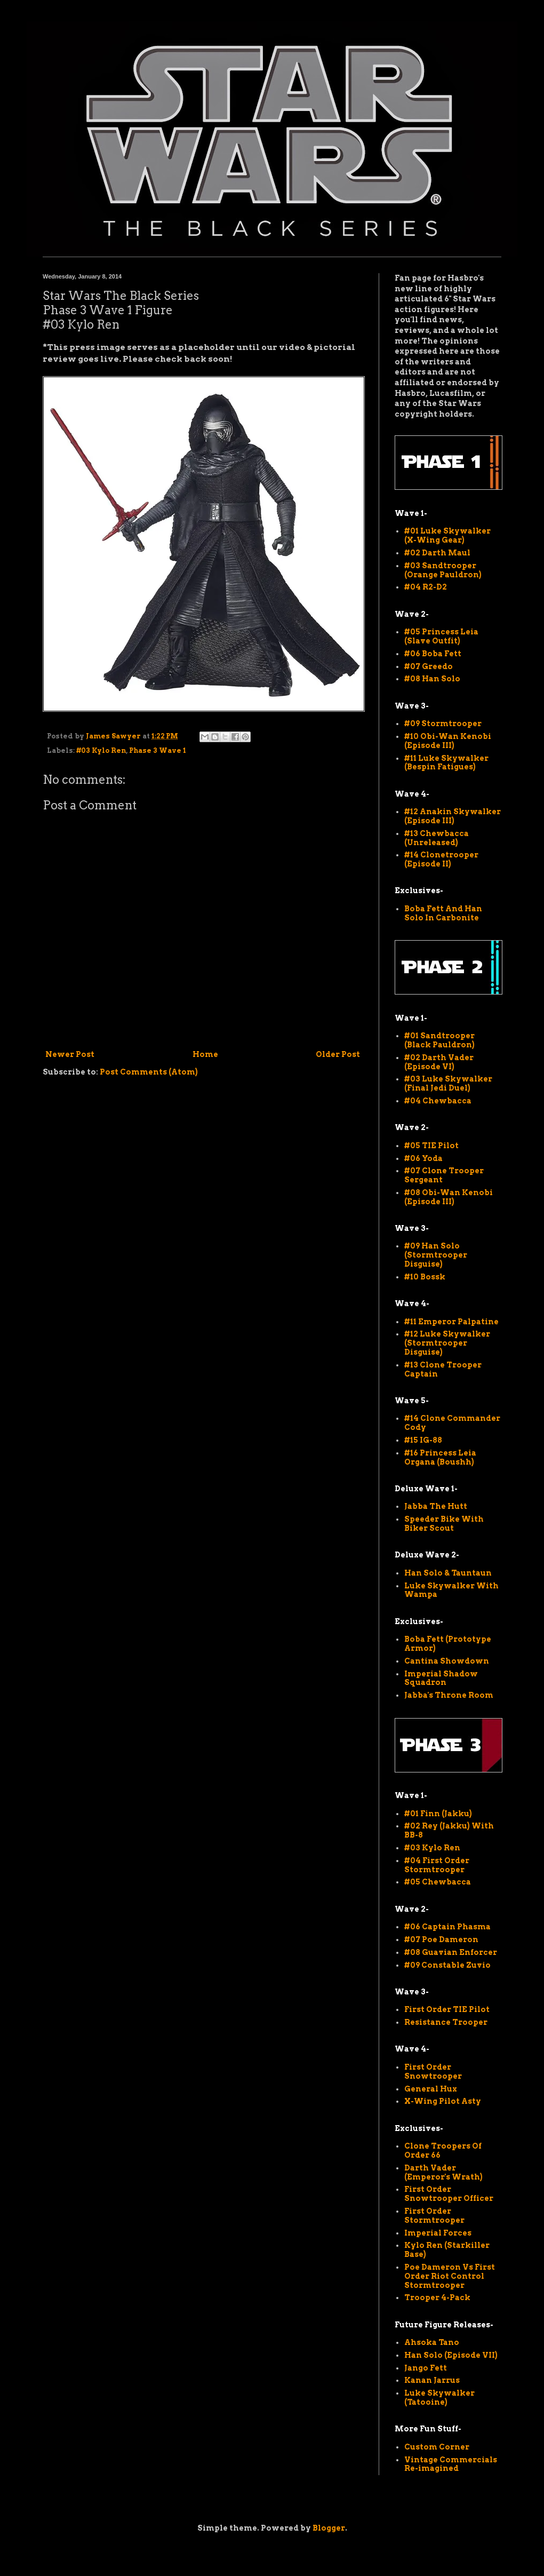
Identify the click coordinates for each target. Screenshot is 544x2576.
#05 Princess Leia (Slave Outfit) (441, 636)
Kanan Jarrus (432, 2380)
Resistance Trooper (445, 2022)
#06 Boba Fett (432, 653)
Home (205, 1054)
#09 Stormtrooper (443, 723)
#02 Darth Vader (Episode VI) (439, 1062)
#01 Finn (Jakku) (438, 1813)
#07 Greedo (428, 666)
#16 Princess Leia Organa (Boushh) (440, 1457)
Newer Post (69, 1054)
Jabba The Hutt (435, 1506)
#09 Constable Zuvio (447, 1965)
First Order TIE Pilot (447, 2009)
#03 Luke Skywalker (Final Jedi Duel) (448, 1083)
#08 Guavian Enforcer (450, 1952)
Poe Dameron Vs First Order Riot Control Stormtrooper (449, 2276)
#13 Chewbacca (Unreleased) (436, 838)
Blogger (329, 2528)
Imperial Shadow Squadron (441, 1678)
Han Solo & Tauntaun (448, 1573)
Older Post (338, 1054)
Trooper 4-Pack (437, 2297)
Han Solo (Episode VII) (451, 2355)
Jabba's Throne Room (448, 1695)
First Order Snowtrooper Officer (448, 2194)
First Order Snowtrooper (433, 2071)
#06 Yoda (423, 1158)
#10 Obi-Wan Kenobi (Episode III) (447, 741)
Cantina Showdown (446, 1661)
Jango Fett (425, 2368)
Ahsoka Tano (431, 2342)
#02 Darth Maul (437, 552)
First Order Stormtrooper (434, 2215)
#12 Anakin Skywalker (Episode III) (452, 816)
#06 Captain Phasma (447, 1926)
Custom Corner (436, 2447)
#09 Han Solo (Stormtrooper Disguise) (435, 1255)
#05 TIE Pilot (431, 1145)
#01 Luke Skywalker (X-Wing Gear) (447, 535)
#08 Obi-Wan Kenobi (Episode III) (448, 1197)
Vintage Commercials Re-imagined (450, 2464)
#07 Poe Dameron (441, 1939)
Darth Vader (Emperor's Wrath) (443, 2172)
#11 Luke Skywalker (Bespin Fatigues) (446, 763)
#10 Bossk (424, 1277)
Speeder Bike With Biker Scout (444, 1523)
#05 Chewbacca (437, 1882)
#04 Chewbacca (437, 1100)
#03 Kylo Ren (101, 750)
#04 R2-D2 (425, 587)
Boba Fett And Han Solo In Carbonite (443, 913)
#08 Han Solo (432, 678)
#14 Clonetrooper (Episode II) (441, 859)
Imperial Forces (437, 2233)
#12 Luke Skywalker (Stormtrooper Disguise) (447, 1343)
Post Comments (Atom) (149, 1072)
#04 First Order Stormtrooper (436, 1865)
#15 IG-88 (423, 1440)
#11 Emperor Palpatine (451, 1321)
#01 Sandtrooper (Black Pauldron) (439, 1040)
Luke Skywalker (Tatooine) (439, 2397)
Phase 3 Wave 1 (157, 750)
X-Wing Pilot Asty (442, 2101)
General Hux (430, 2089)
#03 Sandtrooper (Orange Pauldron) (443, 570)
